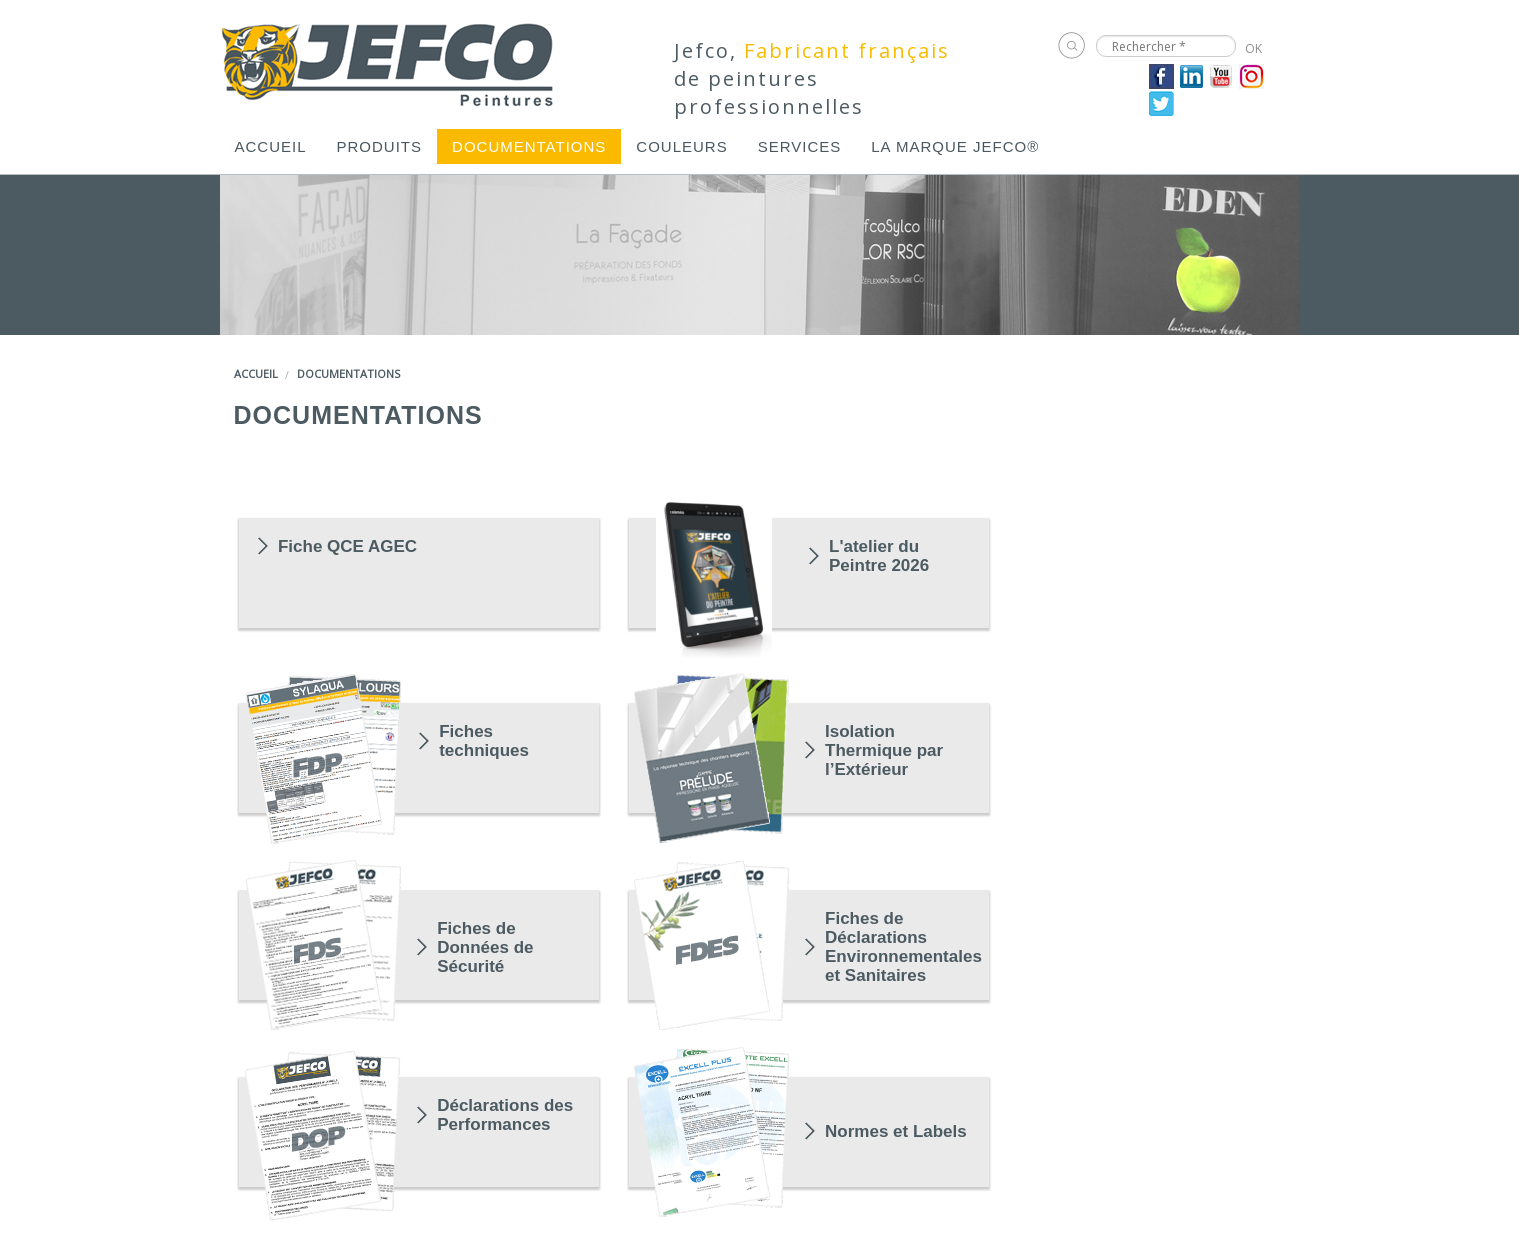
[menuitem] (271, 146)
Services (800, 146)
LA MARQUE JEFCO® (955, 146)
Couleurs (681, 146)
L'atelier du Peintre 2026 (879, 556)
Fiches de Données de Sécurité (485, 947)
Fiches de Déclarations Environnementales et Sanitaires (897, 947)
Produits (380, 146)
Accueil (271, 146)
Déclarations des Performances (505, 1115)
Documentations (529, 146)
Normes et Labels (896, 1131)
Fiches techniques (484, 741)
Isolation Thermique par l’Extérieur (884, 750)
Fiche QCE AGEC (347, 546)
